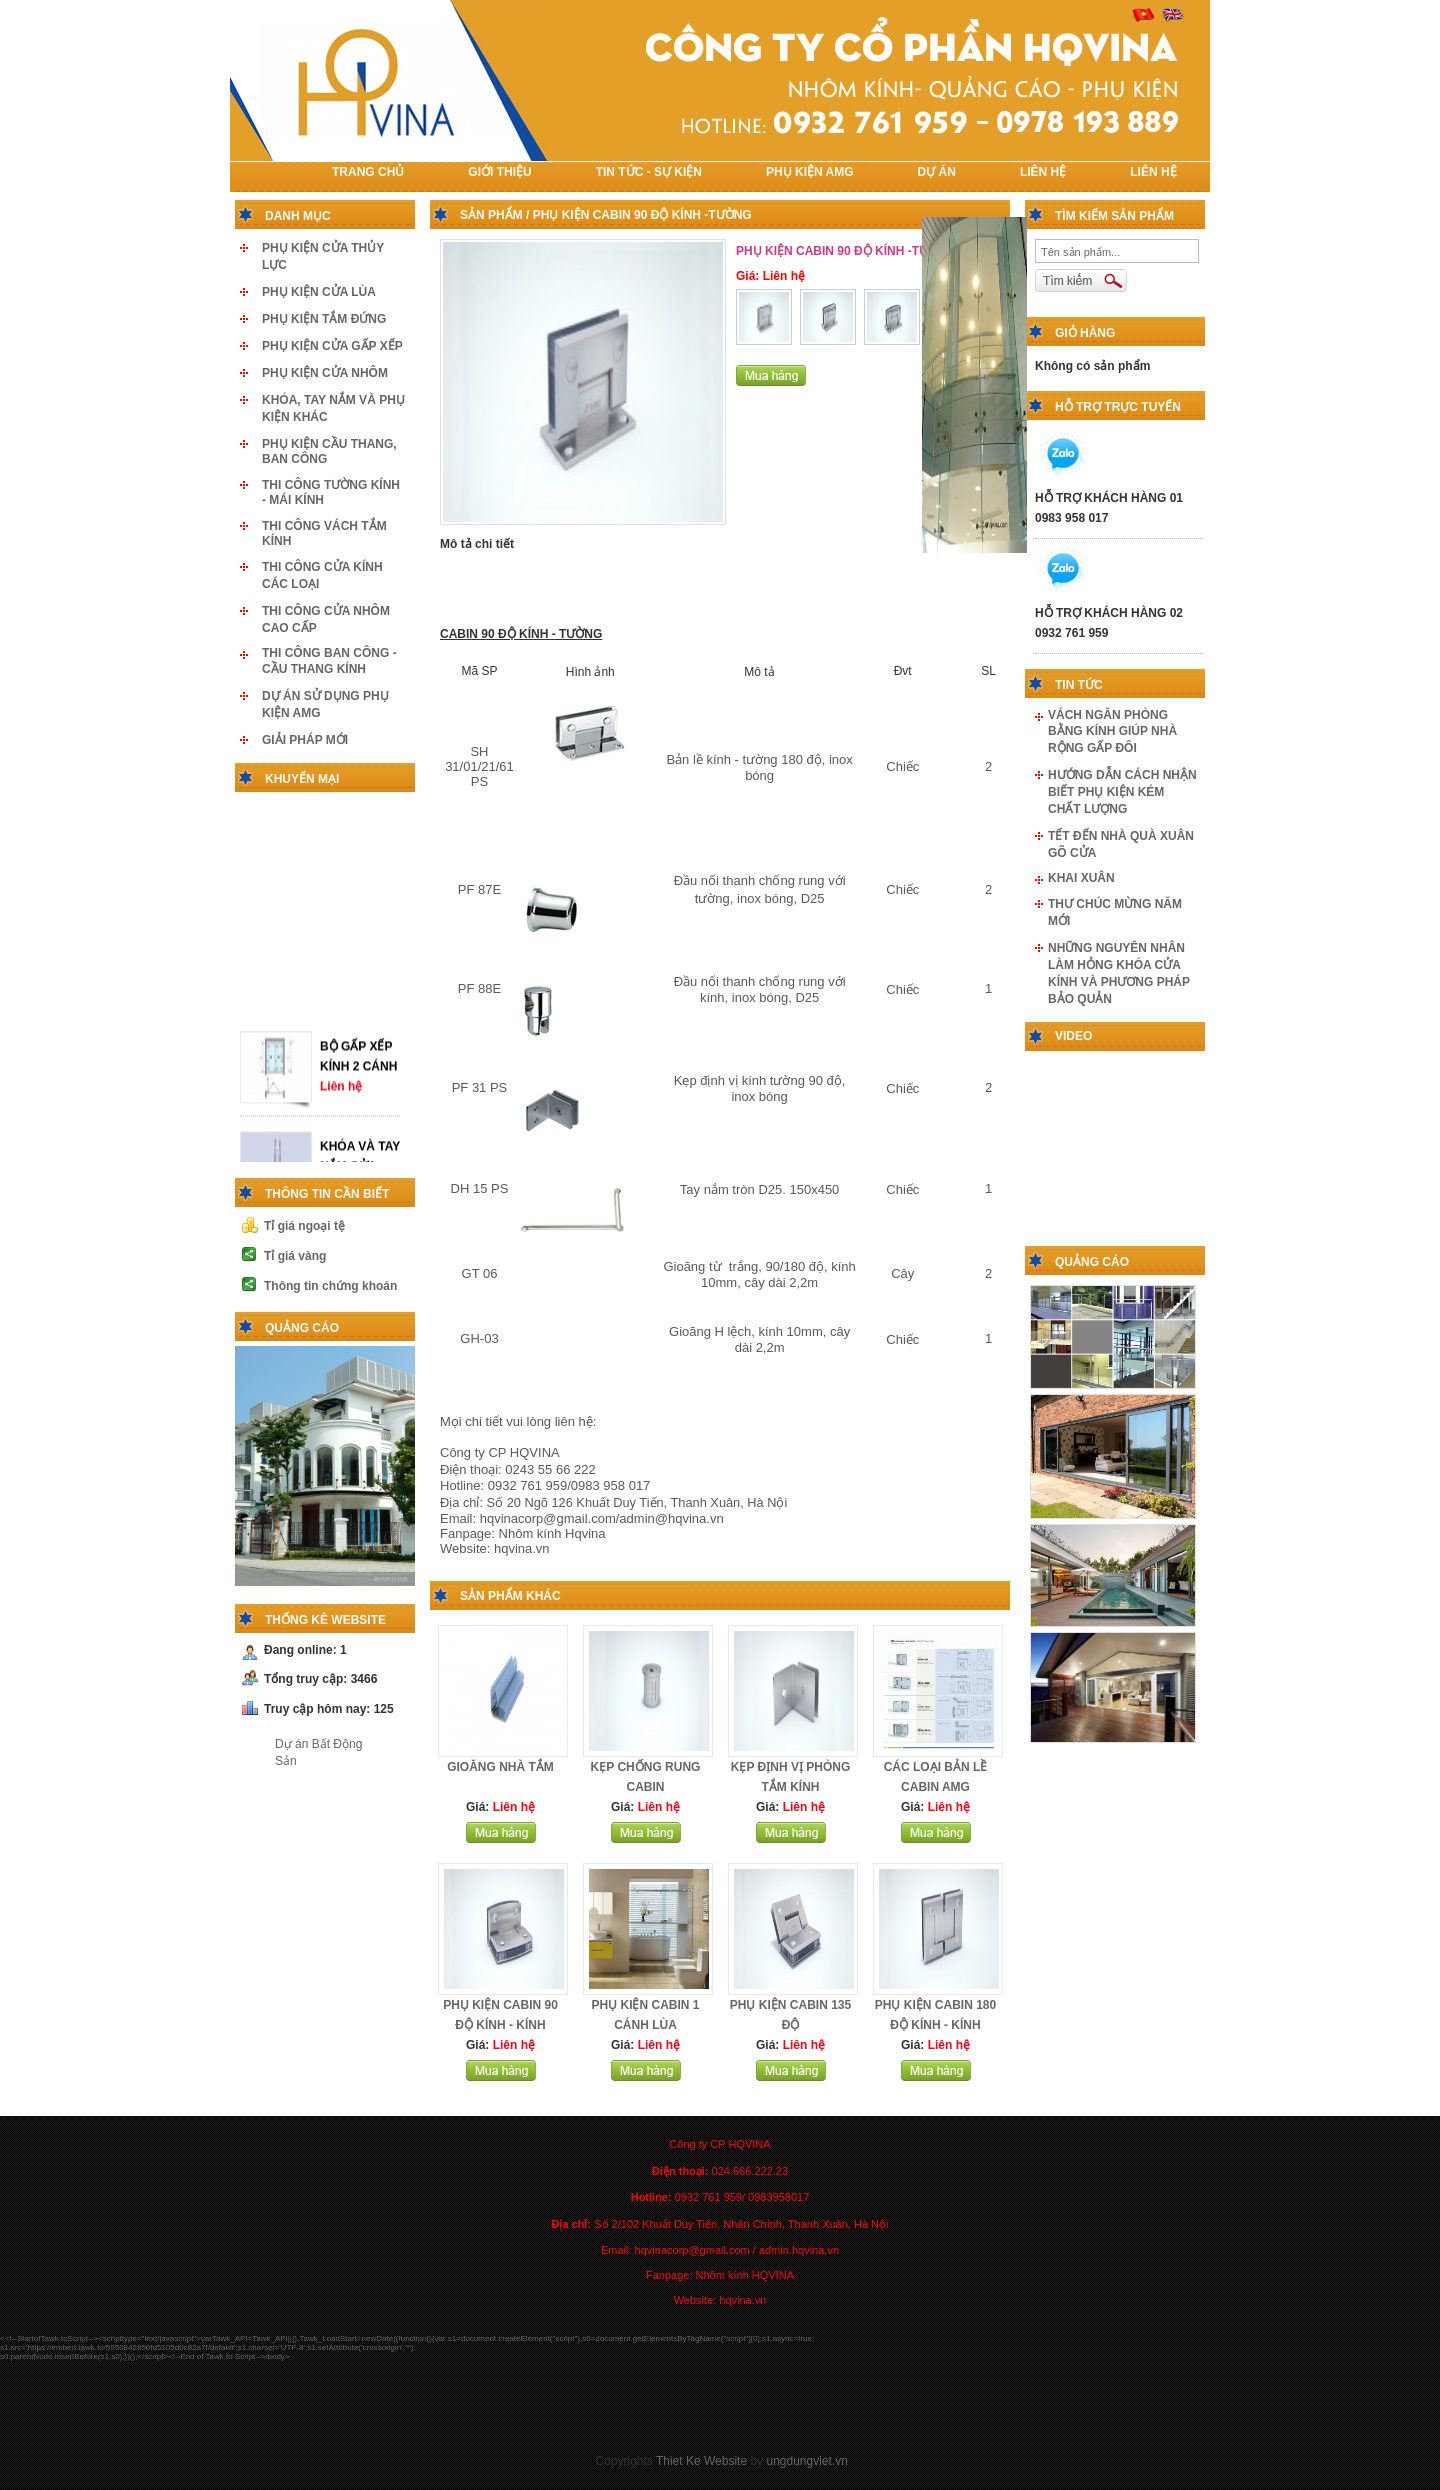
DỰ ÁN (937, 172)
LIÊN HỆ (1043, 172)
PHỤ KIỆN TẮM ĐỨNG (324, 319)
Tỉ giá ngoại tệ (304, 1226)
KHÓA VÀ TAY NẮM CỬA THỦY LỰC (360, 1155)
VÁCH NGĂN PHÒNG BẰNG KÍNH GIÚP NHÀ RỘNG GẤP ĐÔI (1112, 731)
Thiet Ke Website (701, 2461)
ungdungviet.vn (806, 2461)
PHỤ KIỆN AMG (810, 172)
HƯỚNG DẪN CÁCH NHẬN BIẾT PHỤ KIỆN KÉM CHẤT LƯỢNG (1122, 792)
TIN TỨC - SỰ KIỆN (649, 172)
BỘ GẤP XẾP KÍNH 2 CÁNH (358, 1045)
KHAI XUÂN (1081, 878)
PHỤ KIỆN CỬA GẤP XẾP (332, 346)
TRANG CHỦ (368, 172)
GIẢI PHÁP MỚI (305, 740)
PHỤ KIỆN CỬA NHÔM (325, 373)
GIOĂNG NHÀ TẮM (500, 1767)
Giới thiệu (499, 172)
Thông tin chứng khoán (330, 1286)
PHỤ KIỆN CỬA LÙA (319, 292)
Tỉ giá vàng (295, 1256)
